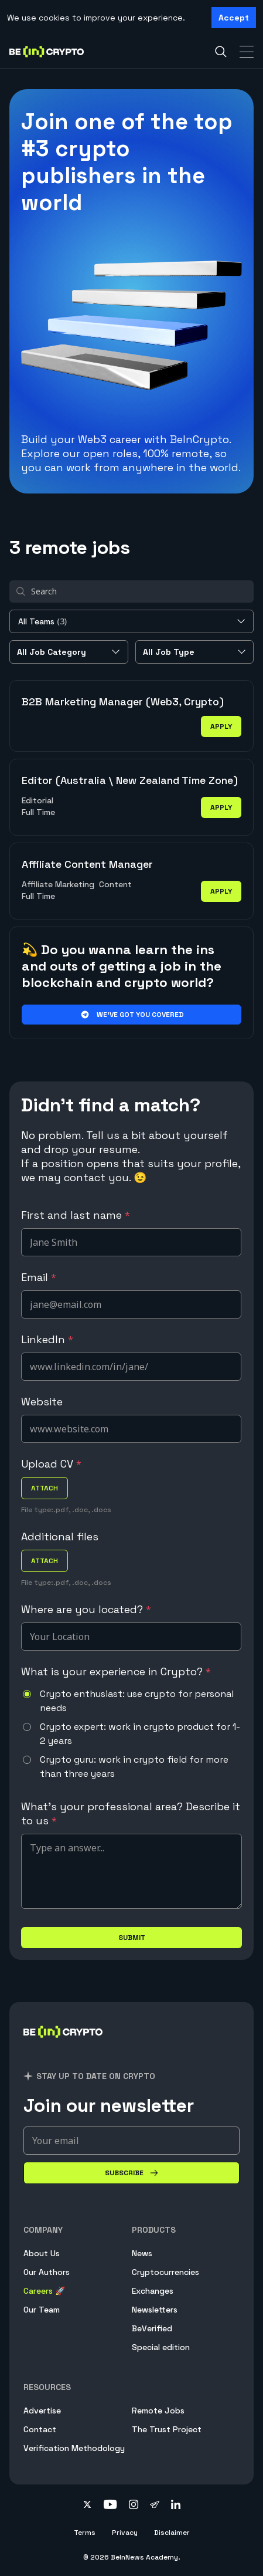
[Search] (221, 52)
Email (38, 1277)
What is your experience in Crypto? (116, 1671)
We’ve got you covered (131, 1014)
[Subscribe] (131, 2173)
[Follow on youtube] (110, 2506)
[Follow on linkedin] (175, 2506)
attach (44, 1488)
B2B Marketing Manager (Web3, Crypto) (123, 701)
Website (42, 1401)
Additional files (59, 1536)
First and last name (75, 1215)
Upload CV (51, 1463)
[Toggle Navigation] (247, 52)
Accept (233, 17)
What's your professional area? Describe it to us (130, 1813)
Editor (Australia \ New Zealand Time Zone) (130, 780)
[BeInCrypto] (63, 2046)
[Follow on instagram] (133, 2506)
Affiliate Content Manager (87, 864)
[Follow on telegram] (154, 2506)
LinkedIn (47, 1339)
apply (221, 726)
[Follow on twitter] (87, 2506)
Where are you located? (86, 1609)
